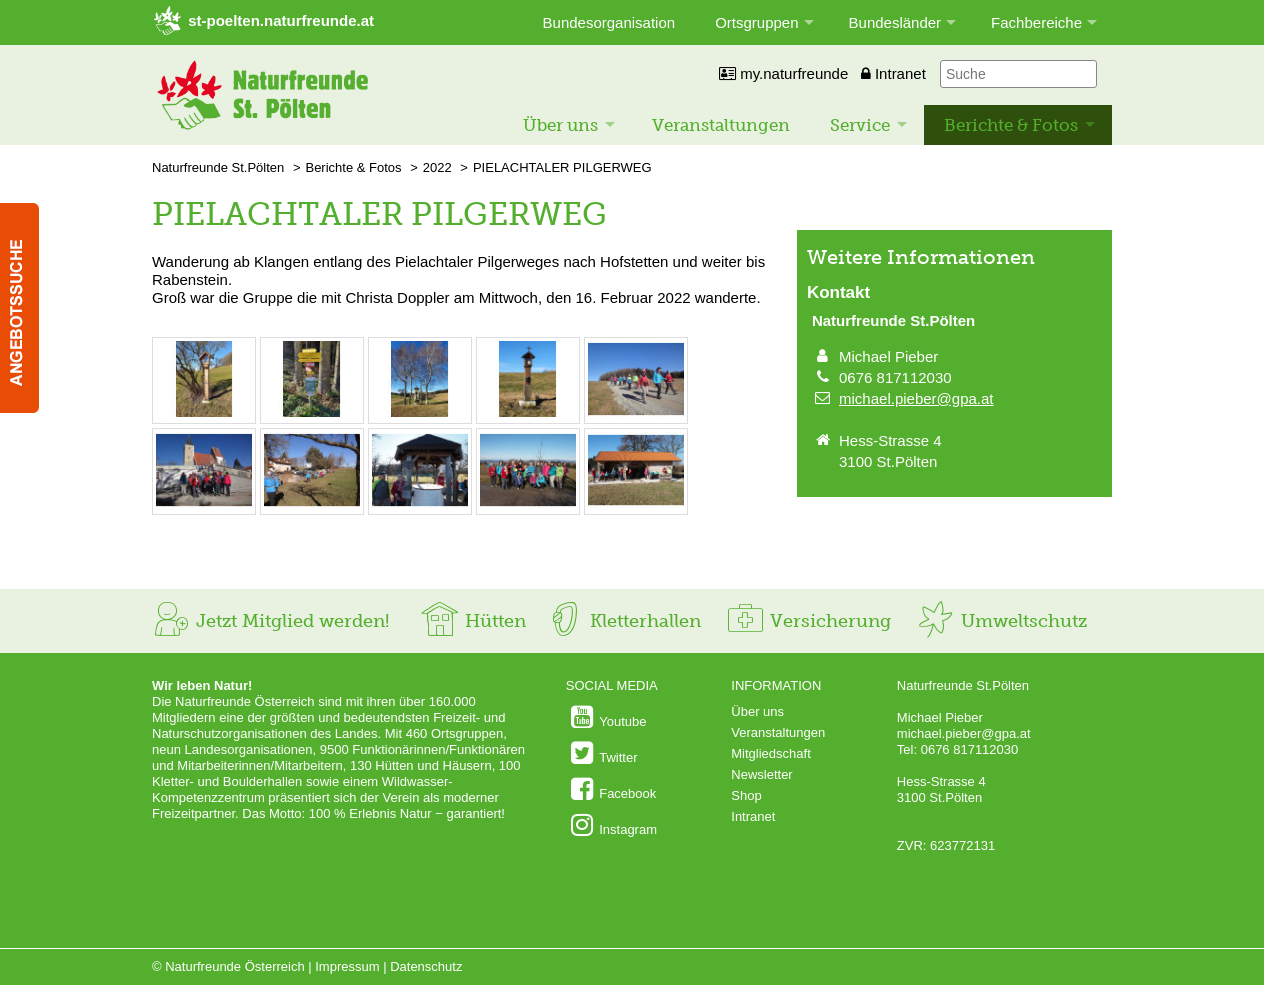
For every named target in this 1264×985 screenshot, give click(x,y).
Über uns (560, 125)
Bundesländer (895, 22)
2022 (437, 167)
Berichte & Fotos (1011, 125)
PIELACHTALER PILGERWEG (562, 167)
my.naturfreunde (783, 73)
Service (860, 125)
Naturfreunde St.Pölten (218, 167)
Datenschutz (426, 966)
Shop (746, 795)
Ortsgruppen (756, 22)
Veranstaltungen (721, 125)
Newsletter (761, 774)
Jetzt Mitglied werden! (270, 621)
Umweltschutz (1001, 621)
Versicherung (808, 621)
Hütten (473, 621)
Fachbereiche (1036, 22)
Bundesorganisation (609, 22)
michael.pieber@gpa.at (916, 398)
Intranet (893, 73)
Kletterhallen (623, 621)
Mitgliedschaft (770, 753)
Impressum (347, 966)
